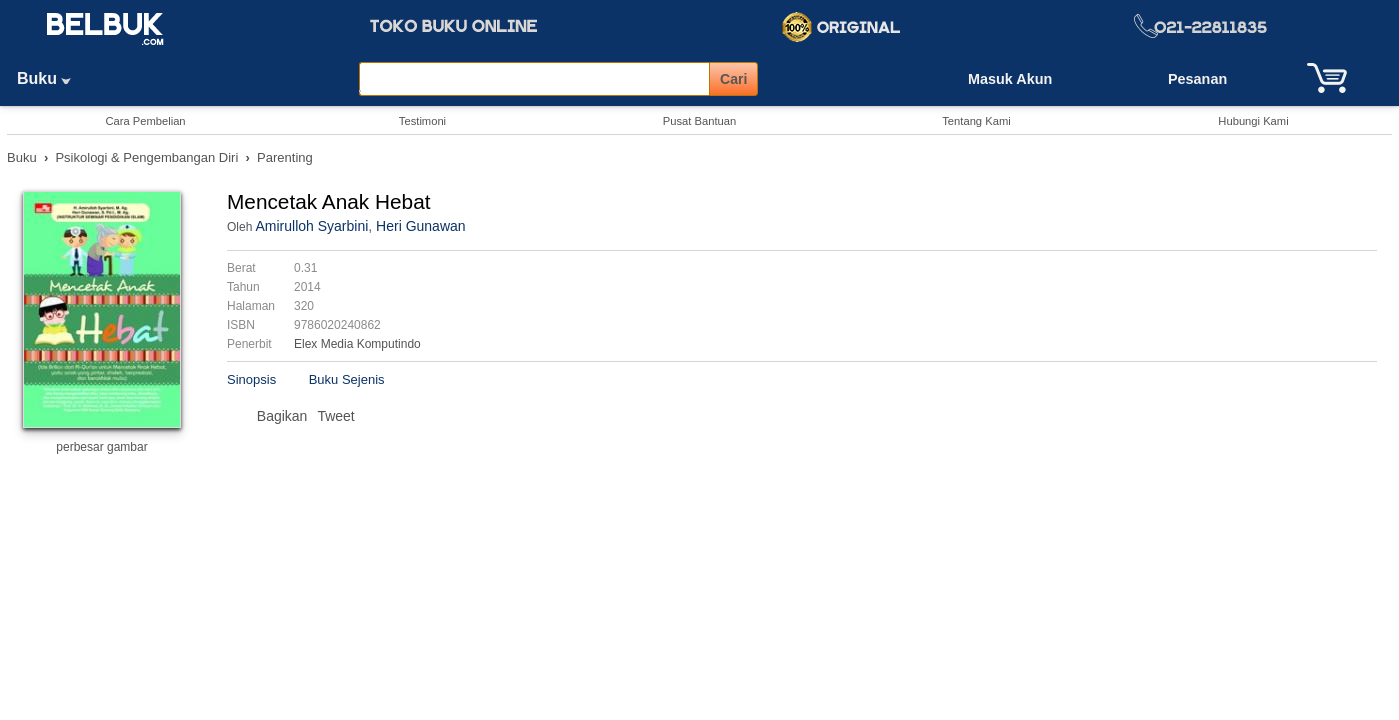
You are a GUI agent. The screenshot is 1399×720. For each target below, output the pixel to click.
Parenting (285, 157)
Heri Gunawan (421, 226)
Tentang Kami (976, 121)
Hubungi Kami (1253, 121)
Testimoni (422, 121)
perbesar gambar (101, 447)
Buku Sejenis (347, 379)
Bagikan (282, 416)
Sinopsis (251, 379)
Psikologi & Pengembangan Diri (146, 157)
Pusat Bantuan (699, 121)
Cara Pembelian (145, 121)
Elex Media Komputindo (357, 344)
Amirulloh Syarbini (311, 226)
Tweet (335, 416)
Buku (51, 78)
